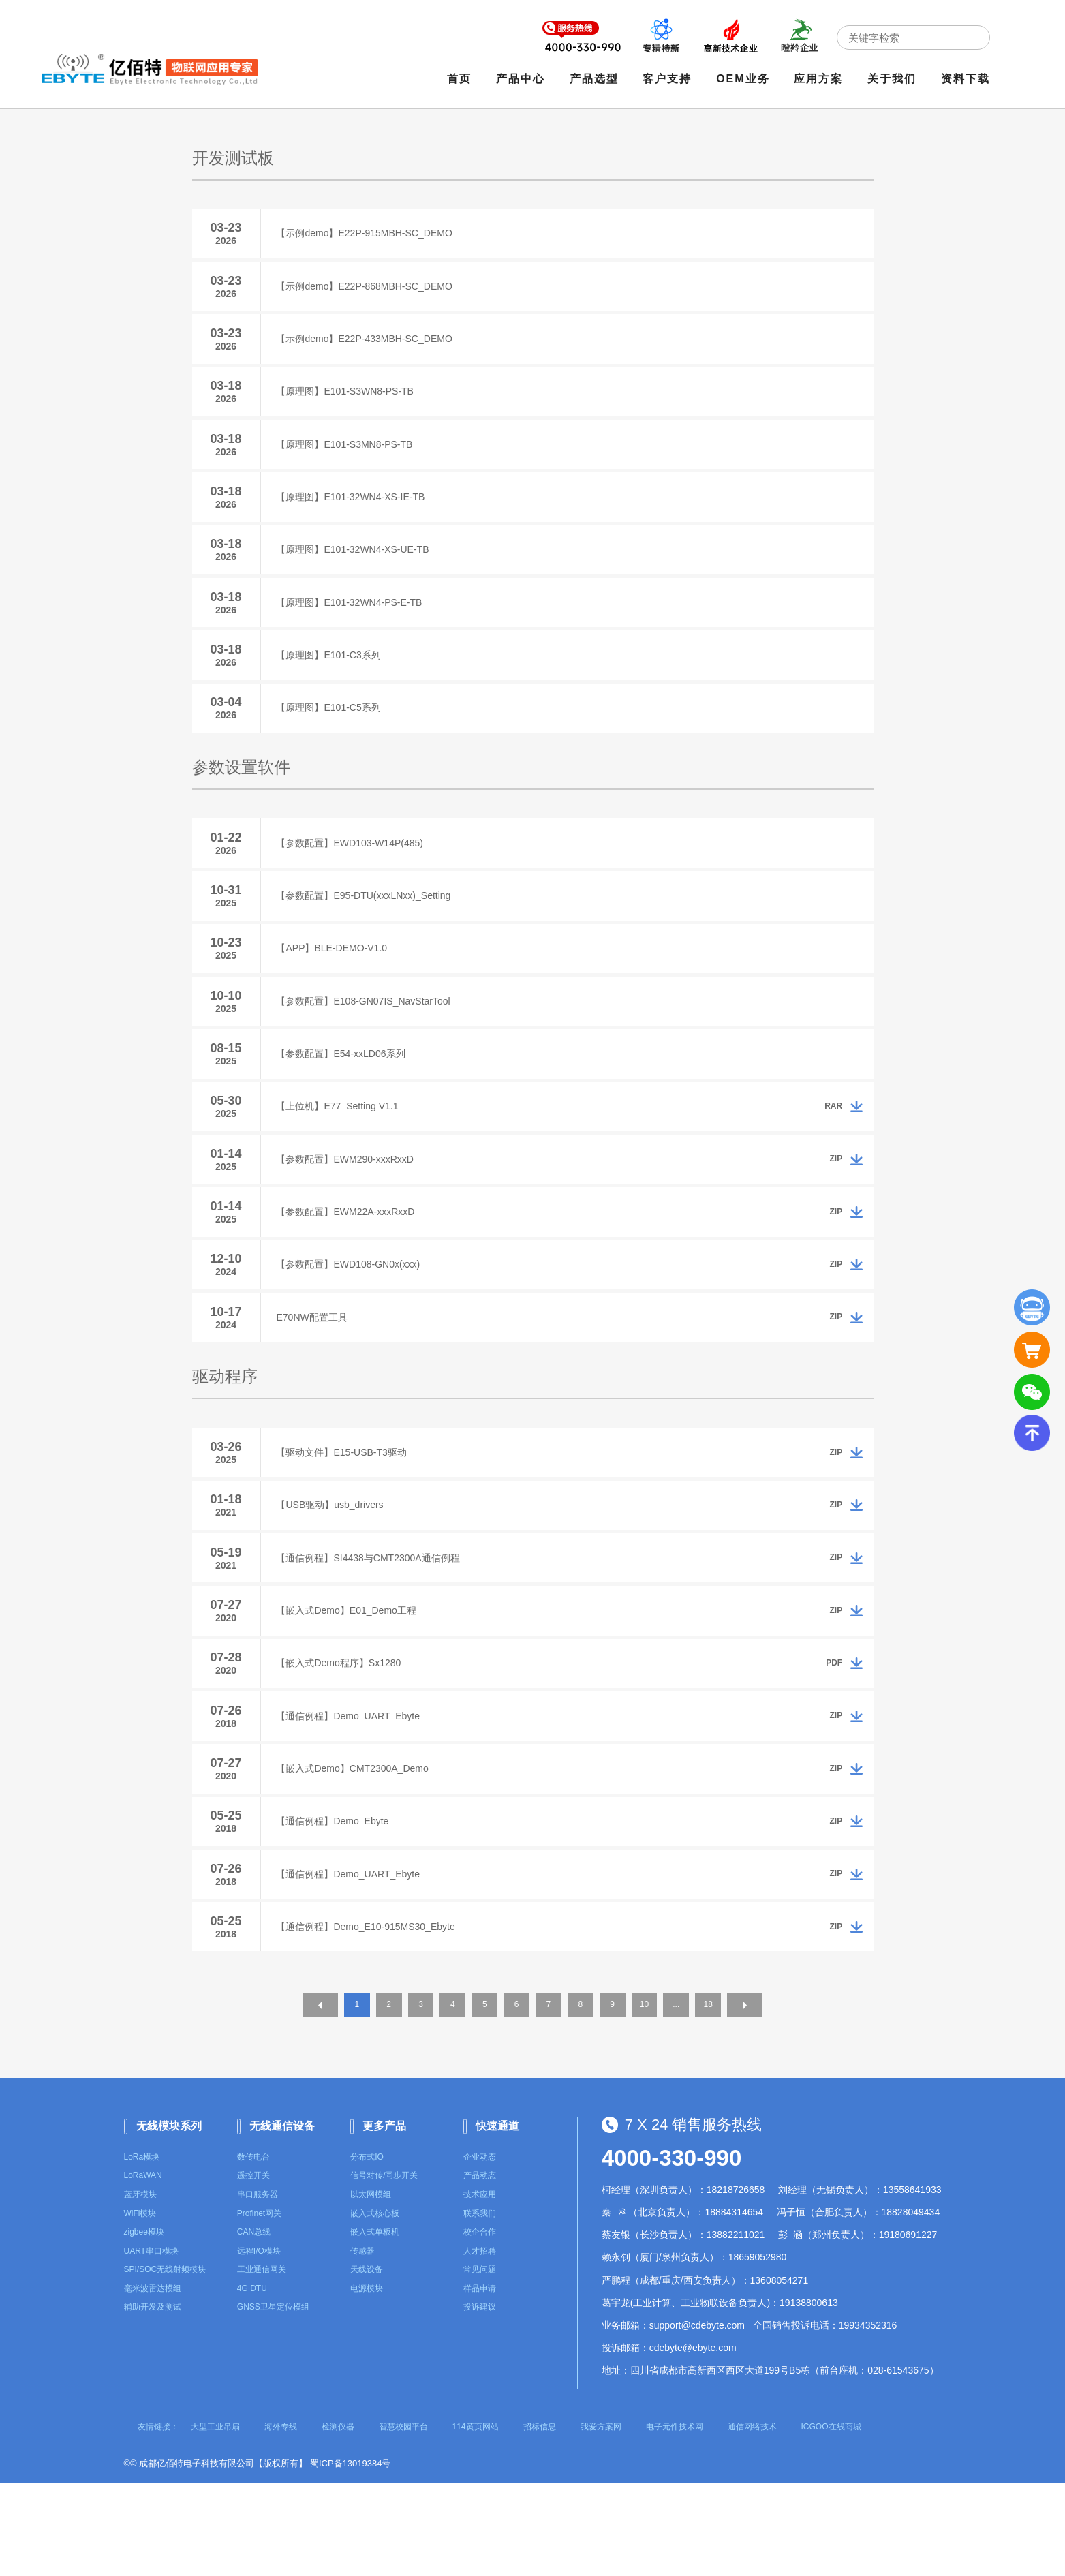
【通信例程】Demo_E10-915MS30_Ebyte (370, 2019)
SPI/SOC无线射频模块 (165, 2363)
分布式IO (367, 2250)
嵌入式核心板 (374, 2307)
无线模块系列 (169, 2219)
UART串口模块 (151, 2344)
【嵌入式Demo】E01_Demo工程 (351, 1684)
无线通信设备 (282, 2219)
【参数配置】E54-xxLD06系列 (345, 1098)
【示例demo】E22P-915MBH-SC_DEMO (369, 233)
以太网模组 (370, 2288)
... (691, 2101)
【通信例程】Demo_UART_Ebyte (353, 1796)
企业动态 (479, 2250)
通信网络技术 (752, 2520)
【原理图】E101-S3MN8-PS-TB (349, 457)
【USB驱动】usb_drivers (334, 1572)
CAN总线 (254, 2325)
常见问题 (479, 2363)
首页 (462, 80)
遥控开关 (253, 2269)
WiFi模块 (140, 2307)
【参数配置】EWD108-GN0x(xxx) (353, 1322)
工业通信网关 (261, 2363)
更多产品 (384, 2219)
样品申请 (479, 2382)
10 (656, 2101)
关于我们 (894, 80)
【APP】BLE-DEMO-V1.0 (336, 986)
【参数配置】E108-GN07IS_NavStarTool (368, 1042)
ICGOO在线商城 (831, 2520)
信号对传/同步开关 (384, 2269)
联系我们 (479, 2307)
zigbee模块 (144, 2325)
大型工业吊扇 (215, 2520)
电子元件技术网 (674, 2520)
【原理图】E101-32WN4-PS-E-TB (354, 624)
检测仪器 (338, 2520)
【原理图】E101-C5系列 (333, 736)
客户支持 (670, 80)
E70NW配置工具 (316, 1378)
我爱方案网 (601, 2520)
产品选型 (596, 80)
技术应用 (479, 2288)
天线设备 (366, 2363)
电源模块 (366, 2382)
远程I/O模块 (259, 2344)
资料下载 (968, 80)
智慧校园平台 (403, 2520)
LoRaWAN (143, 2269)
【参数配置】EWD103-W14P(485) (355, 875)
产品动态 (479, 2269)
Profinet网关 (259, 2307)
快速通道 (497, 2219)
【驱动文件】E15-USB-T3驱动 (346, 1517)
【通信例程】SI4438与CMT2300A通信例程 (373, 1628)
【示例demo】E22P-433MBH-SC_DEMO (369, 345)
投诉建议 (479, 2401)
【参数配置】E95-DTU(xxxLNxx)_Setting (368, 930)
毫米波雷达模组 (152, 2382)
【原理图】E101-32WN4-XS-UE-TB (357, 569)
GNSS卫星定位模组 (273, 2401)
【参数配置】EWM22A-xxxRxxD (350, 1266)
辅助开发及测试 (152, 2401)
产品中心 (523, 80)
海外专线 (280, 2520)
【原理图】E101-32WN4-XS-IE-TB (355, 513)
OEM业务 (745, 80)
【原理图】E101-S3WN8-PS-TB (349, 401)
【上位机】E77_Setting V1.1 (342, 1154)
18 (727, 2101)
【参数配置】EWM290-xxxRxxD (349, 1210)
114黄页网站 (475, 2520)
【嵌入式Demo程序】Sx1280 (343, 1740)
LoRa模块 (142, 2250)
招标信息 (539, 2520)
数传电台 (253, 2250)
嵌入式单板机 (374, 2325)
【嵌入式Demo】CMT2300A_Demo (357, 1852)
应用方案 (821, 80)
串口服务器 (257, 2288)
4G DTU (252, 2382)
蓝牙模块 (140, 2288)
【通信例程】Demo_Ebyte (337, 1908)
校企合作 (479, 2325)
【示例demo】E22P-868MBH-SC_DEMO (369, 289)
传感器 (362, 2344)
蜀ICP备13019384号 (350, 2556)
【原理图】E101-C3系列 (333, 680)
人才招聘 (479, 2344)
